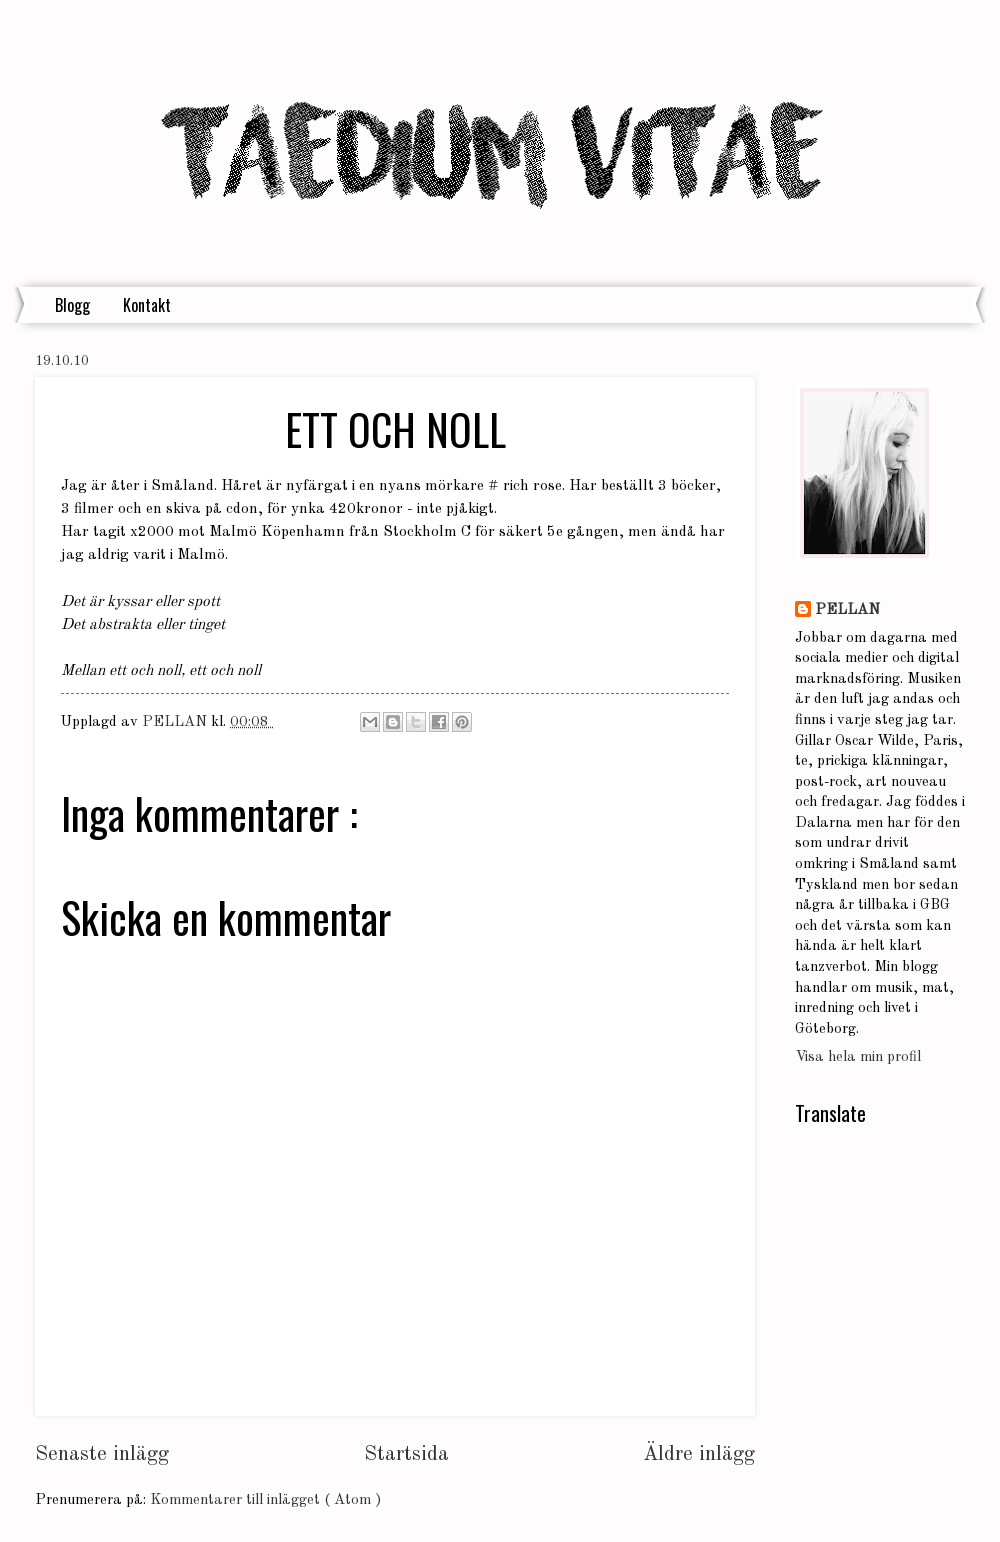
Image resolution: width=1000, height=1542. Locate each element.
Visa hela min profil (858, 1057)
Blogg (72, 305)
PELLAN (847, 610)
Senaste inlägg (102, 1454)
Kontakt (147, 305)
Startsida (406, 1454)
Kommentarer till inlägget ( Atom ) (265, 1500)
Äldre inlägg (699, 1454)
